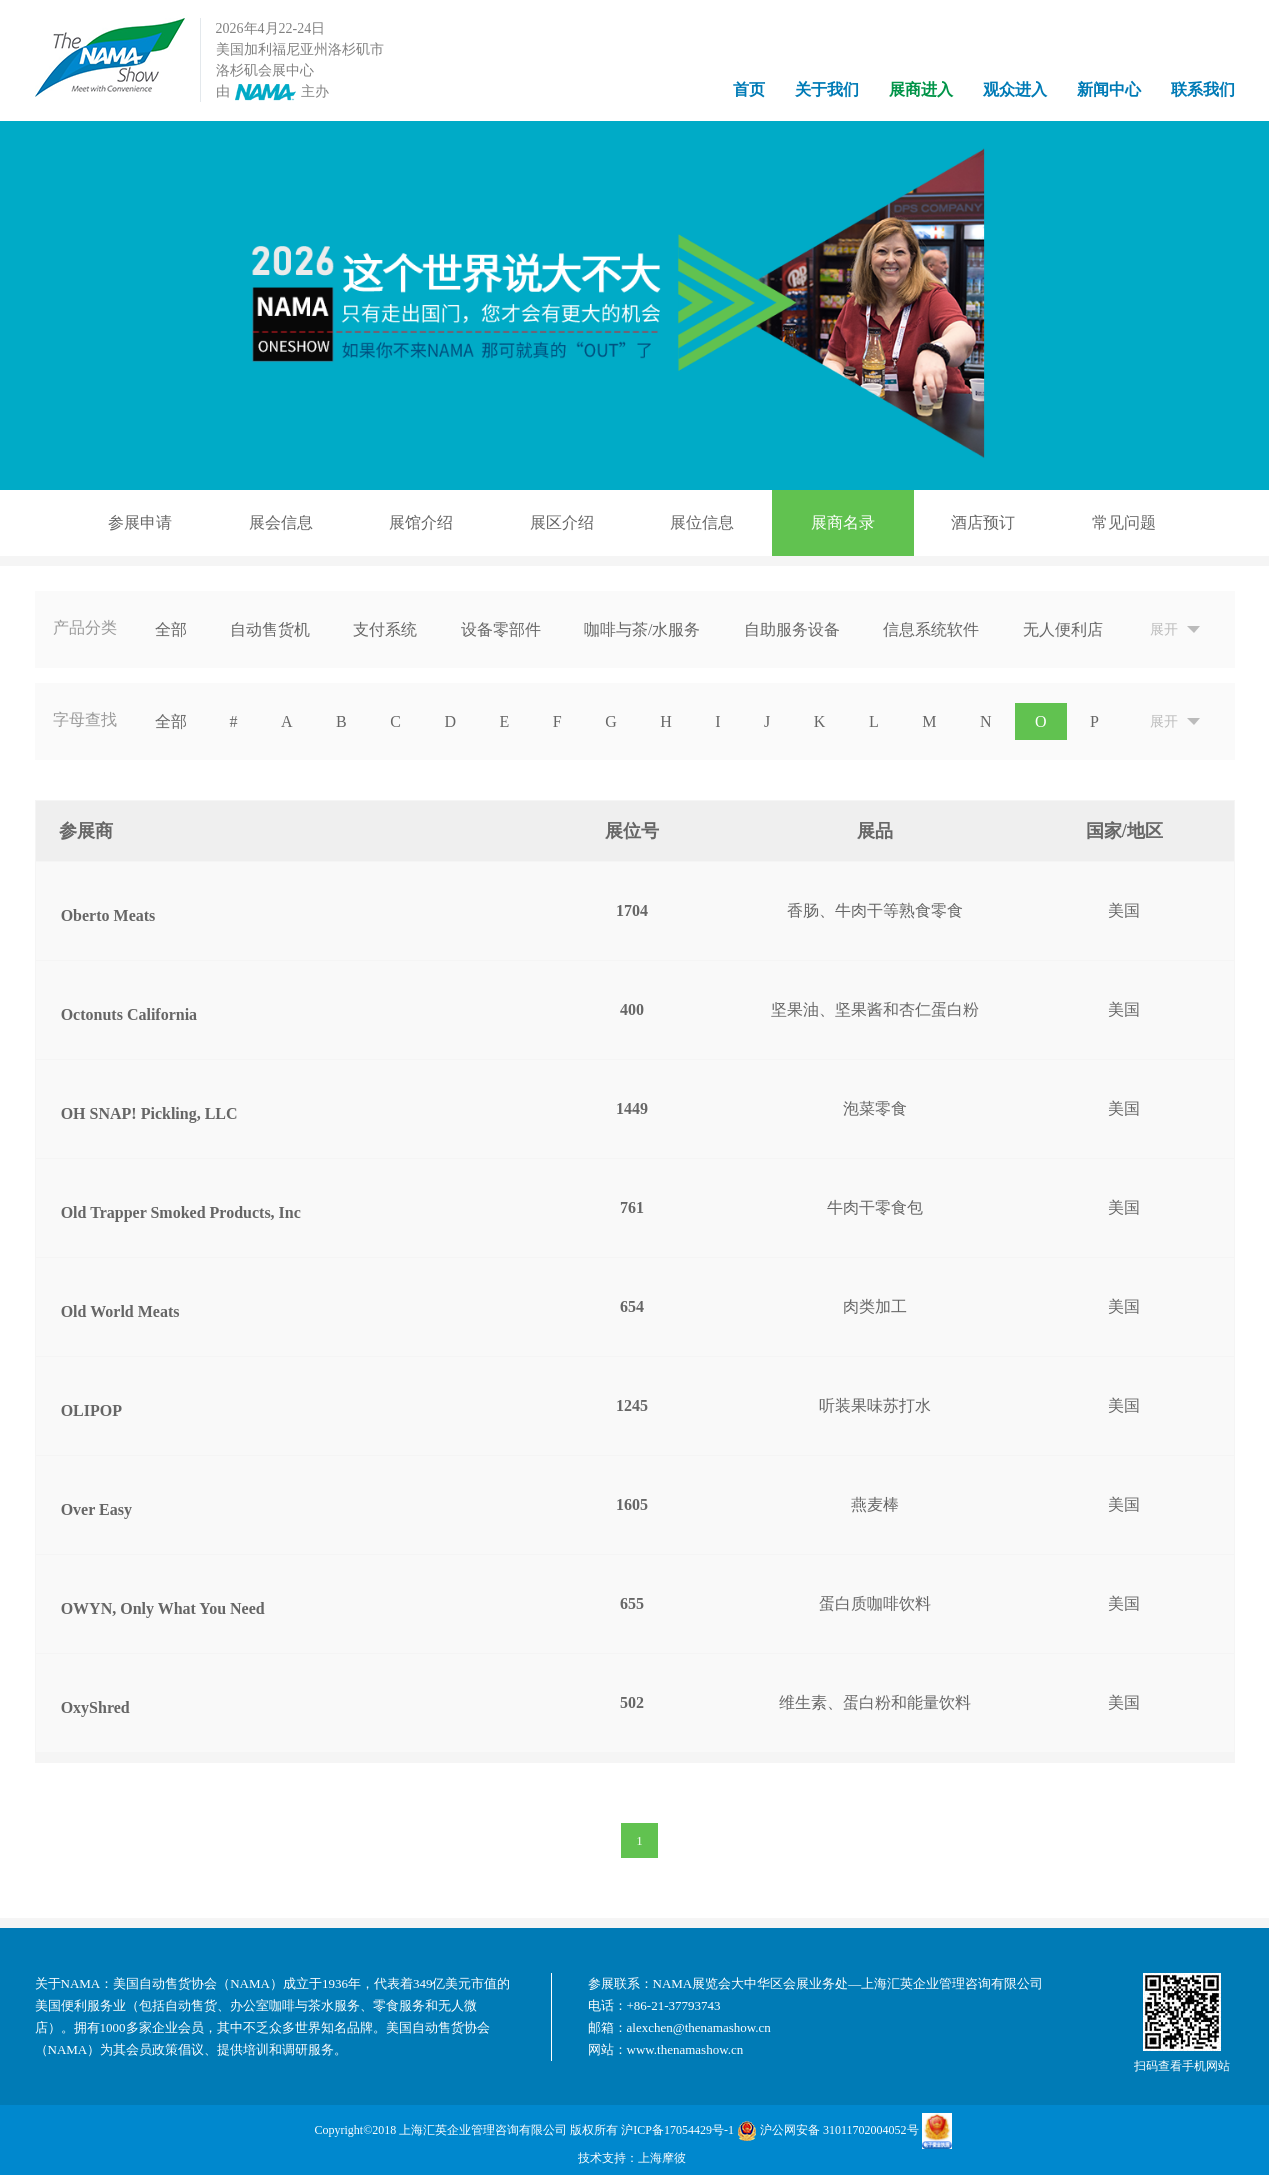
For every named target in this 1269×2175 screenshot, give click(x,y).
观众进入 (1015, 89)
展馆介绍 (421, 522)
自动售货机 (270, 629)
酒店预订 (983, 522)
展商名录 (843, 522)
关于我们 (827, 89)
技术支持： (608, 2158)
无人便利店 (1063, 629)
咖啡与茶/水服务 (642, 629)
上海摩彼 (662, 2158)
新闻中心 (1109, 89)
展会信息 (281, 522)
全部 (171, 629)
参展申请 (140, 522)
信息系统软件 (931, 629)
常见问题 (1124, 522)
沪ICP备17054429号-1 (677, 2130)
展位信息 (702, 522)
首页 (749, 89)
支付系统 (385, 629)
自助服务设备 (792, 629)
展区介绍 (562, 522)
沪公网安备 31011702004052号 (828, 2131)
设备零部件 (501, 629)
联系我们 (1203, 89)
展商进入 (921, 89)
